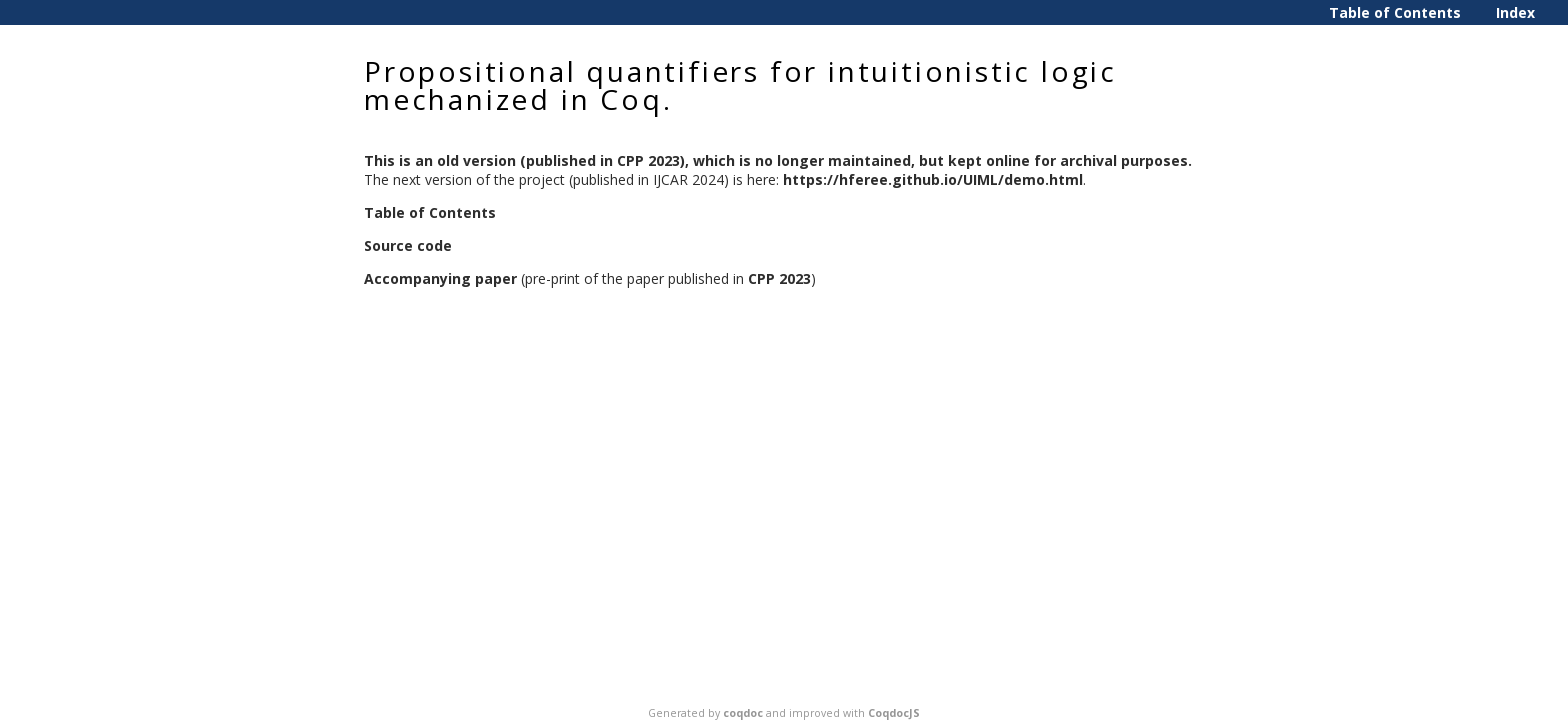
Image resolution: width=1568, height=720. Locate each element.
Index (1515, 12)
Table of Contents (1395, 12)
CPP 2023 (779, 278)
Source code (408, 245)
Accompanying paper (440, 278)
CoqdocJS (894, 713)
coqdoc (743, 713)
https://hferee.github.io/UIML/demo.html (933, 179)
